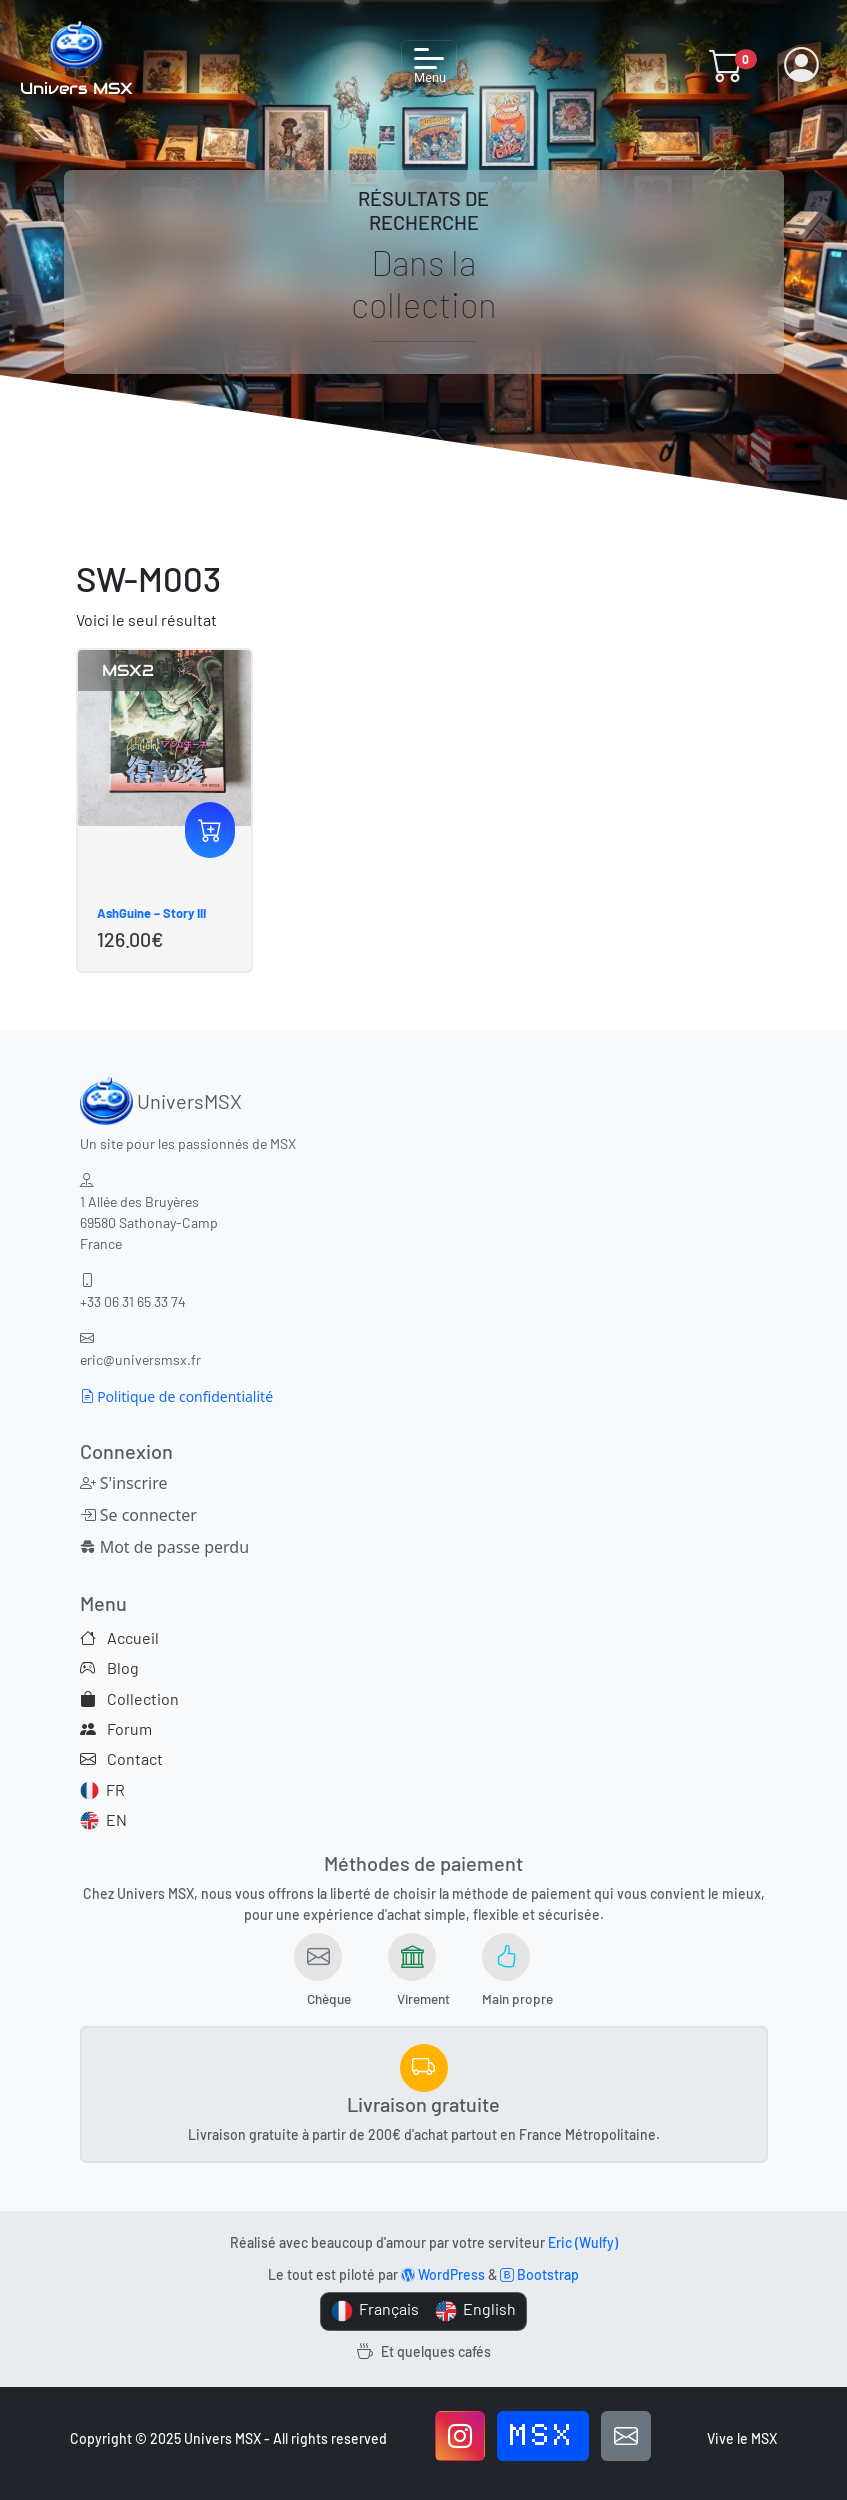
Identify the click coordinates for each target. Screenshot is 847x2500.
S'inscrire (124, 1483)
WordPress (443, 2274)
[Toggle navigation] (429, 65)
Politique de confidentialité (177, 1396)
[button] (726, 65)
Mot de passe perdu (165, 1547)
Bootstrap (539, 2274)
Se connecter (138, 1515)
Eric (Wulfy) (583, 2242)
